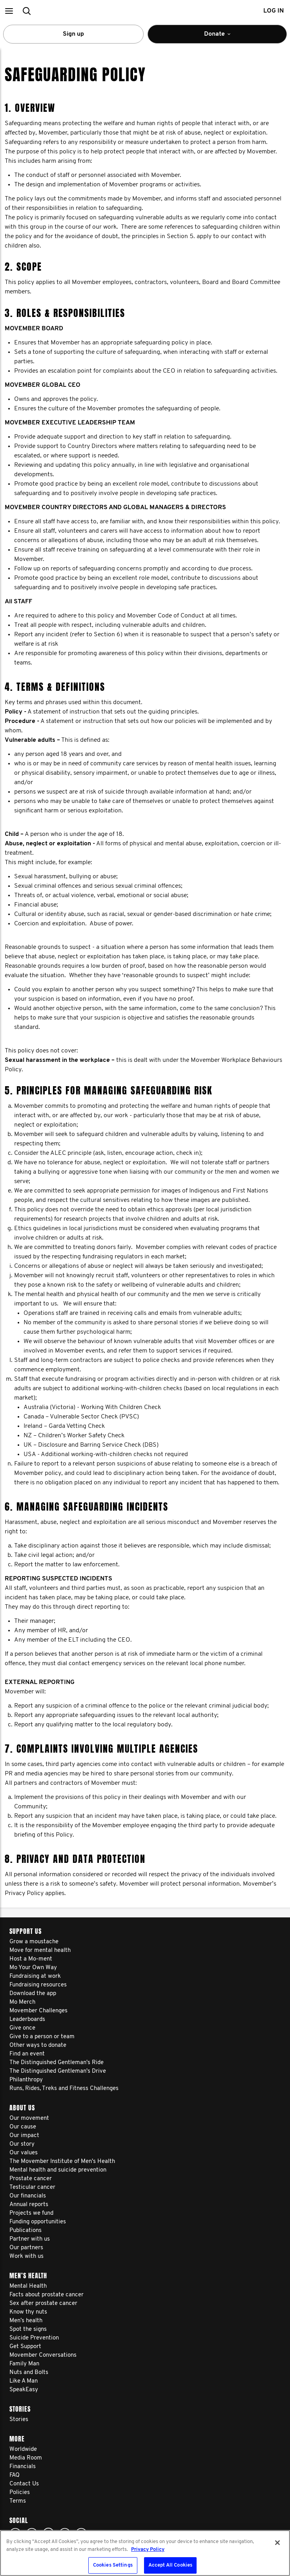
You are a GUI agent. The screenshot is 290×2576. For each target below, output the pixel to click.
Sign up (73, 34)
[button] (9, 11)
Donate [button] (231, 37)
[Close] (277, 2542)
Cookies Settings (113, 2565)
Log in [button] (273, 11)
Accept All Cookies (170, 2565)
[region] (145, 2553)
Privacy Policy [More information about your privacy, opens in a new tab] (147, 2549)
